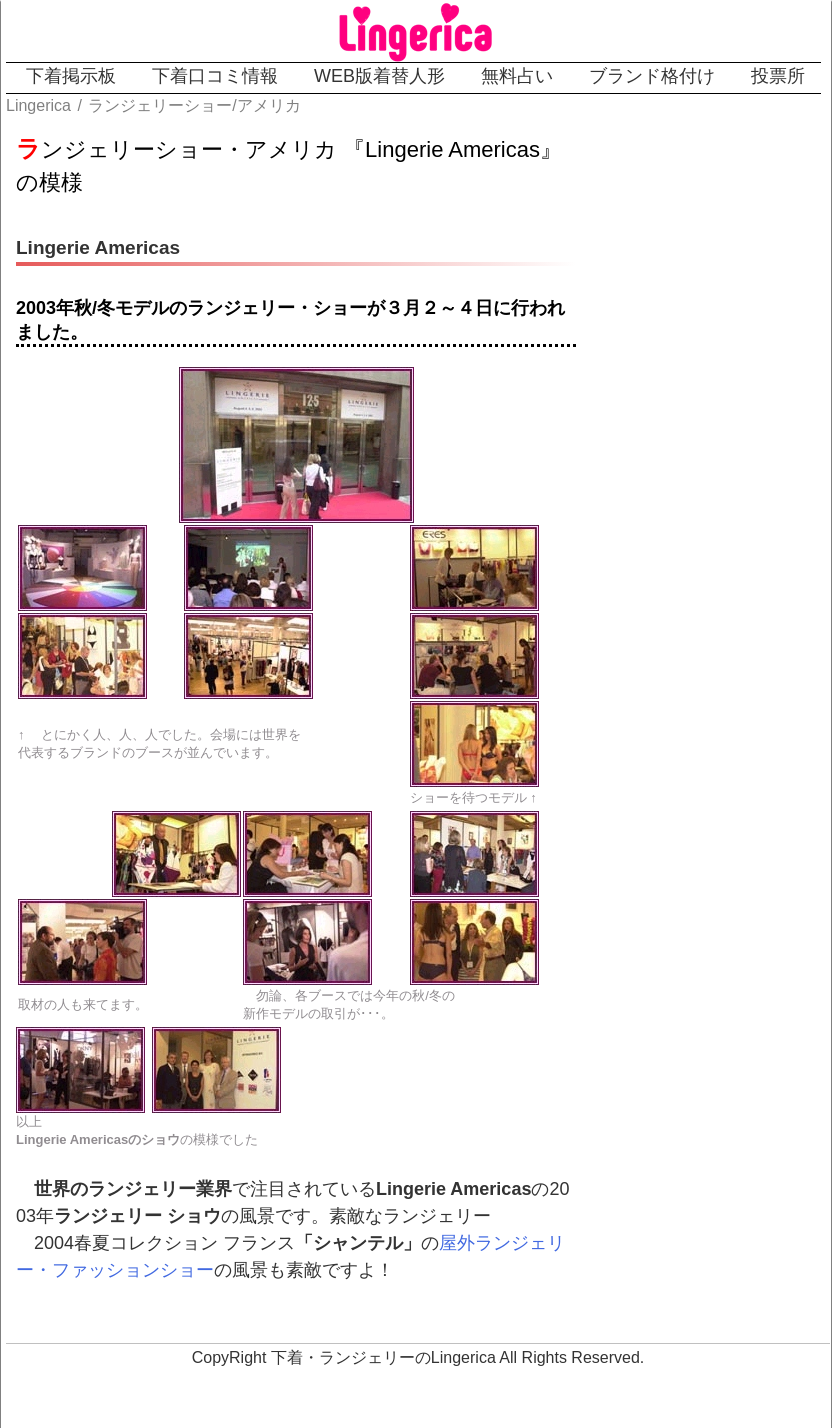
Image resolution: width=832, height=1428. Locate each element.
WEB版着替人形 (379, 76)
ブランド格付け (652, 76)
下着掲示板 (71, 76)
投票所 (778, 76)
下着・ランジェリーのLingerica (383, 1357)
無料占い (517, 76)
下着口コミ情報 (215, 76)
